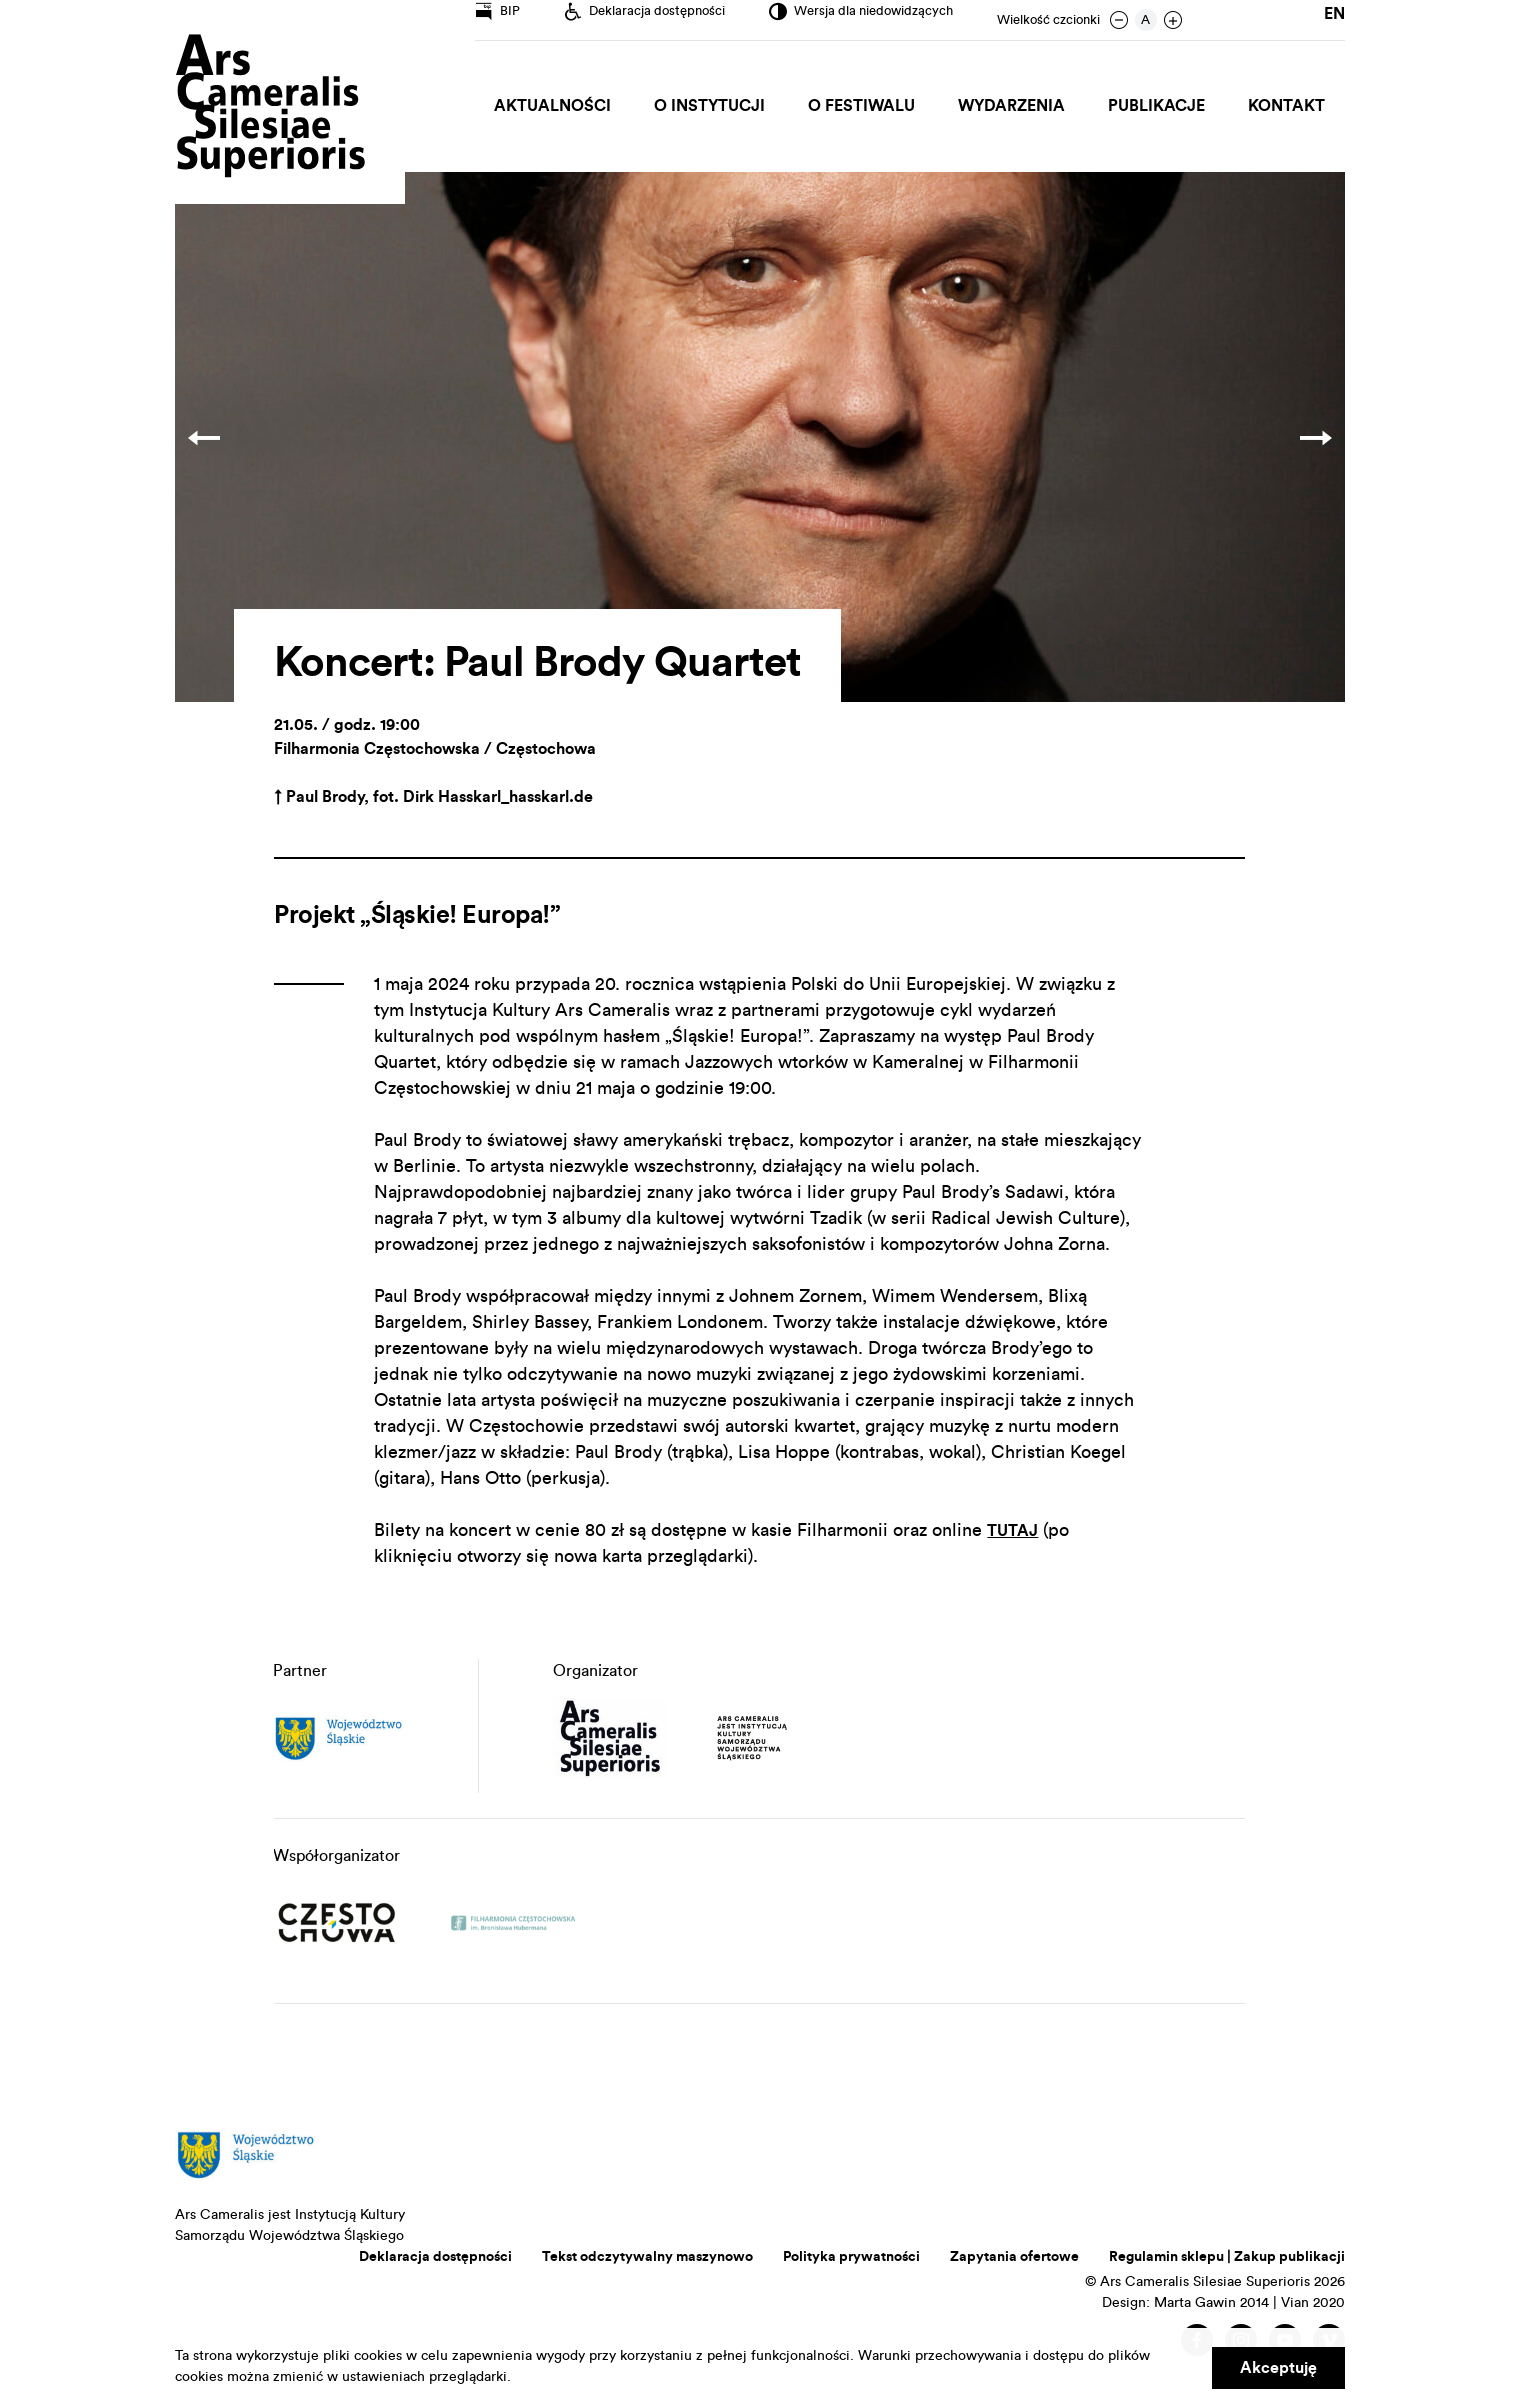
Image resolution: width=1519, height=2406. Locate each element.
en (1334, 20)
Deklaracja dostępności (435, 2257)
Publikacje (1162, 106)
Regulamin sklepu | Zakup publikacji (1227, 2257)
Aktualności (574, 106)
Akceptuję (1278, 2368)
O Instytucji (727, 106)
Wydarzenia (1021, 106)
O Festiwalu (875, 106)
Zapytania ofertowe (1014, 2257)
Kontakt (1288, 106)
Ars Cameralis (270, 107)
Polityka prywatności (851, 2257)
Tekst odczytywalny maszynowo (647, 2257)
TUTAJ (1015, 1530)
